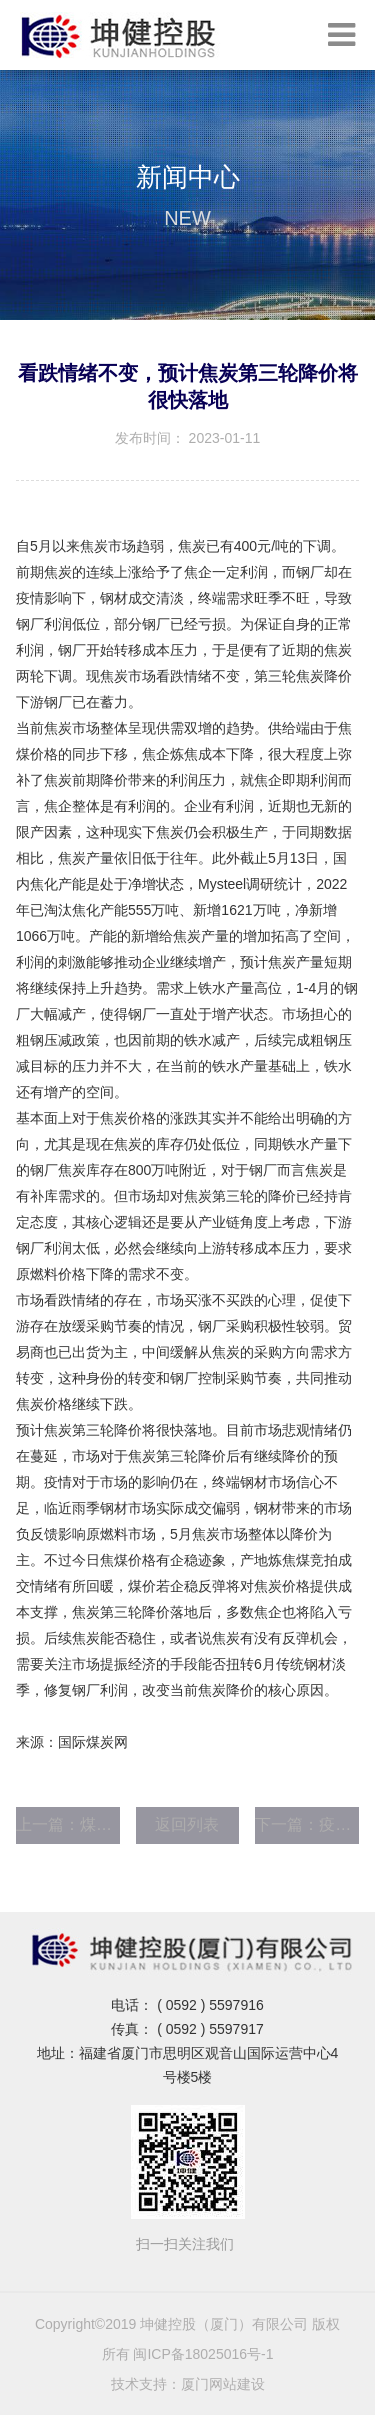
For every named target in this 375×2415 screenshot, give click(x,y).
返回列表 (187, 1824)
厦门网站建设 (223, 2384)
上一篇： (68, 1824)
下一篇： (307, 1824)
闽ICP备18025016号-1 (203, 2354)
